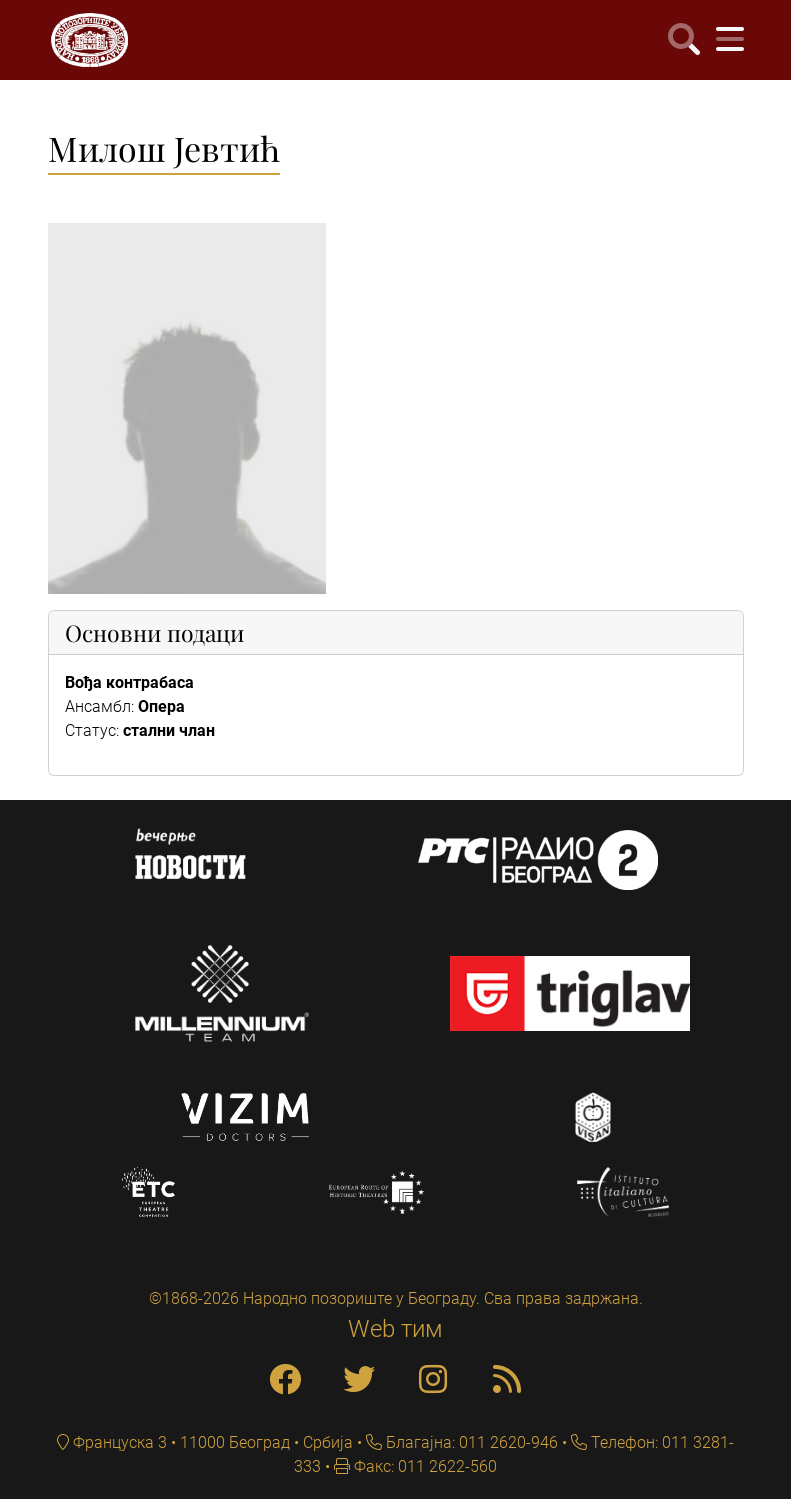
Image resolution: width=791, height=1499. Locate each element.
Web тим (395, 1329)
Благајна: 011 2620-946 (470, 1442)
